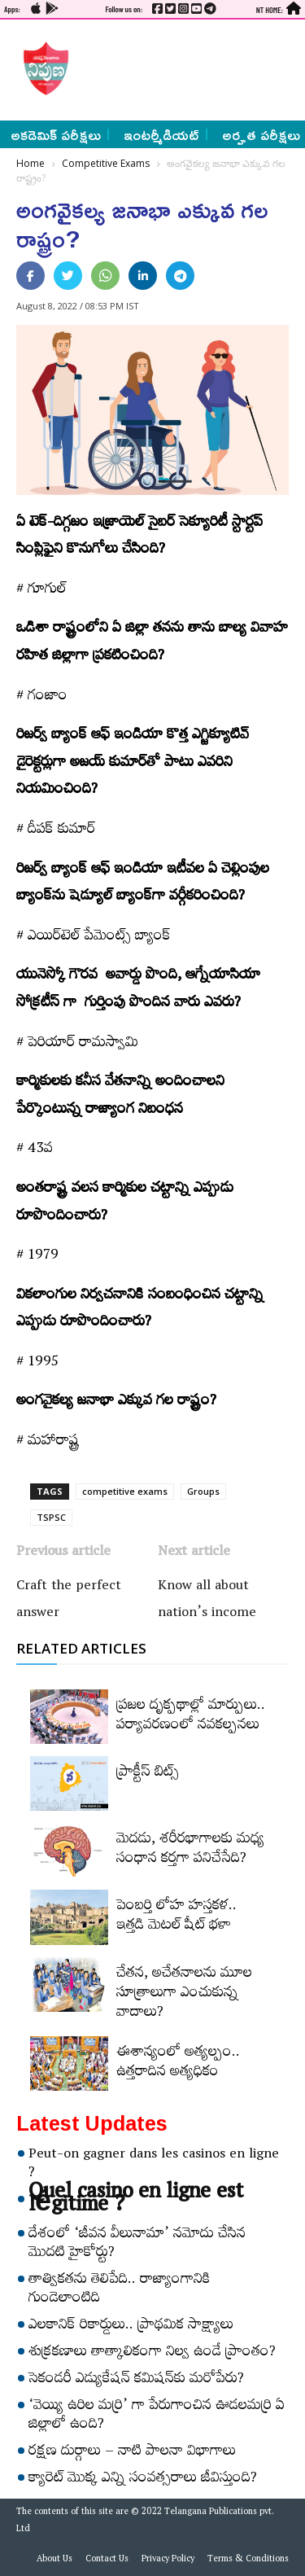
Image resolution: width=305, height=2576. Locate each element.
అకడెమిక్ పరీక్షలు (56, 134)
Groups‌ (203, 1491)
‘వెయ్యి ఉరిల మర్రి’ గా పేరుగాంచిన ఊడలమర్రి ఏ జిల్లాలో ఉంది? (156, 2417)
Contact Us (107, 2560)
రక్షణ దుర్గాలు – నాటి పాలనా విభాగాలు (132, 2453)
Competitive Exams (106, 163)
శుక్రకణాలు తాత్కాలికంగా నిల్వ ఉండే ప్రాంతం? (152, 2353)
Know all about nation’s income (207, 1601)
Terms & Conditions (248, 2560)
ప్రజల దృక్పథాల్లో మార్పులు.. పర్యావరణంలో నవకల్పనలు (190, 1717)
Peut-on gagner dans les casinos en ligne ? (153, 2165)
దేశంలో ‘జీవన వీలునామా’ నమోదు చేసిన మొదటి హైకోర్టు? (137, 2245)
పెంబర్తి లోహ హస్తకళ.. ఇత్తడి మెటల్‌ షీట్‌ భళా (176, 1917)
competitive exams (125, 1491)
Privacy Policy (168, 2560)
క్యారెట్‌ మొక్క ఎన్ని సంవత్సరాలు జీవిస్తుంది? (142, 2480)
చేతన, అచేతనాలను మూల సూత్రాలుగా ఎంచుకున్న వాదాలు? (184, 1994)
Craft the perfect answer (68, 1601)
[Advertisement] (182, 68)
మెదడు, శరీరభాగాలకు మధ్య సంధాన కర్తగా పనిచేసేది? (190, 1850)
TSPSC (51, 1517)
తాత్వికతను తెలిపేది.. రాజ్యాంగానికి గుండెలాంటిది (119, 2291)
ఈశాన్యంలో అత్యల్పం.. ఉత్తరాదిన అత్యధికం (178, 2063)
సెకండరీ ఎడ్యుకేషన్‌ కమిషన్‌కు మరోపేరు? (136, 2380)
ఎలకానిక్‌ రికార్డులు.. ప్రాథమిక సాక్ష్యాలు (130, 2327)
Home (30, 163)
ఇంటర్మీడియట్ (161, 134)
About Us (54, 2560)
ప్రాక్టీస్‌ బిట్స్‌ (147, 1774)
